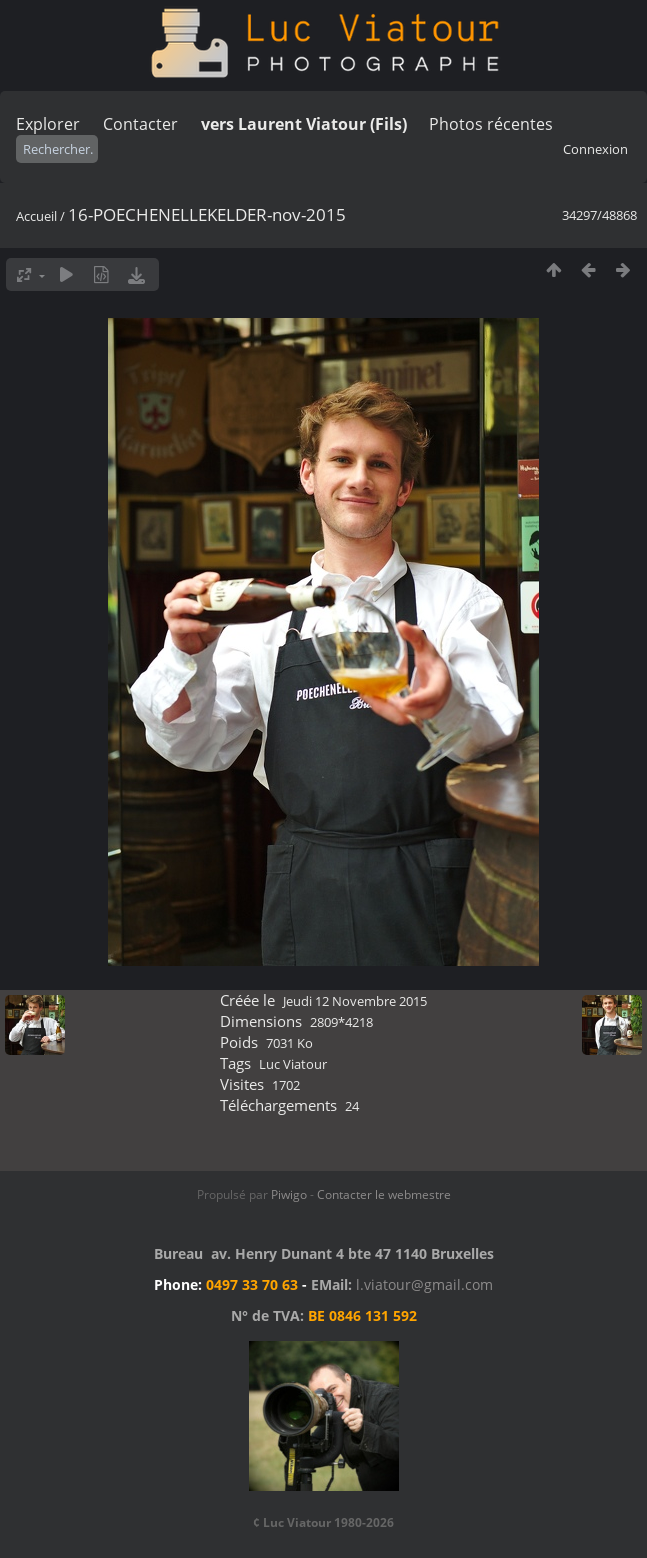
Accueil (36, 216)
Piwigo (289, 1194)
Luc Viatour (293, 1064)
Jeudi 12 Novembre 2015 (355, 1001)
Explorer (48, 124)
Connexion (595, 149)
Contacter (140, 124)
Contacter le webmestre (384, 1194)
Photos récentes (491, 124)
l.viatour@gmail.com (424, 1284)
